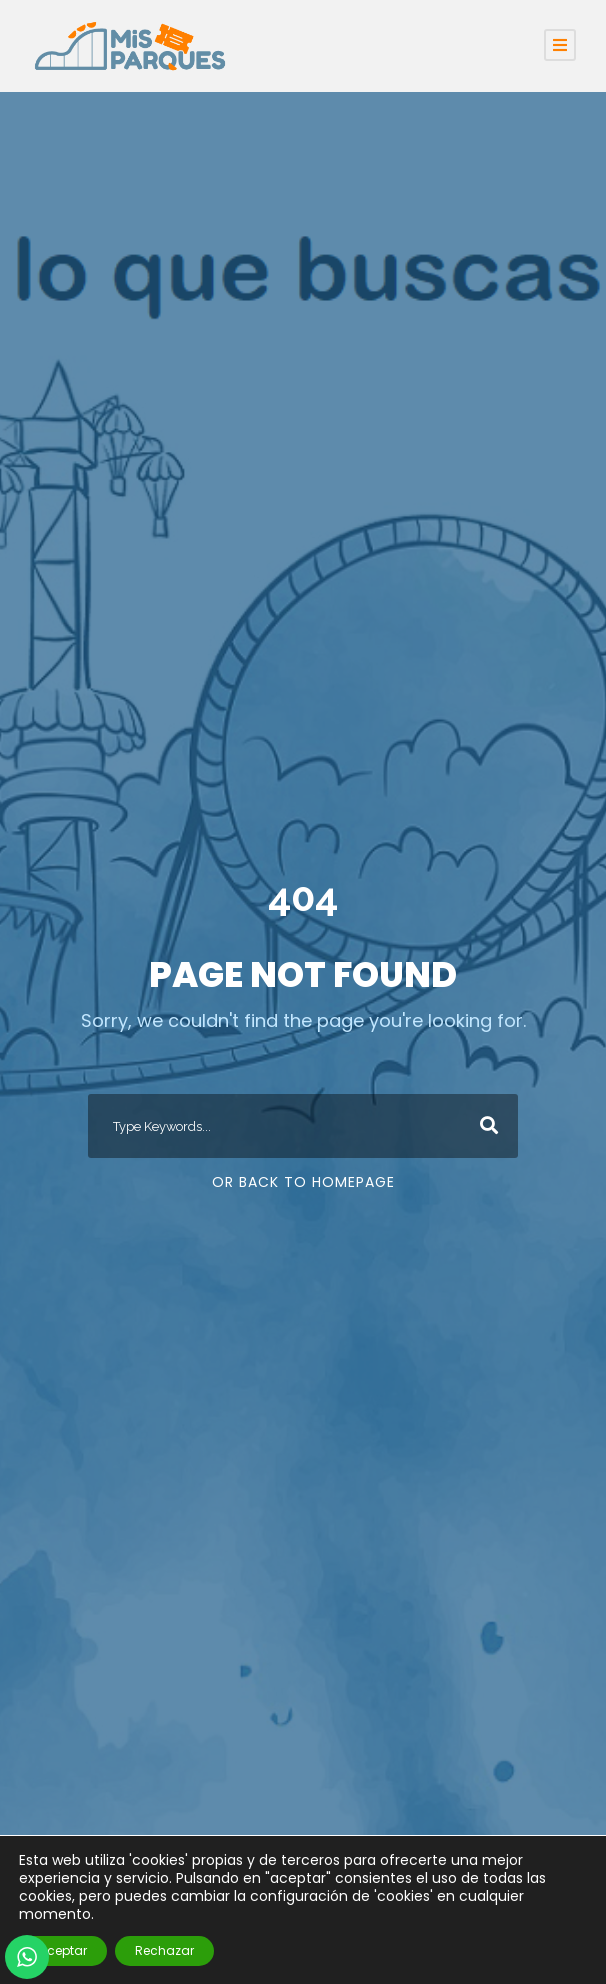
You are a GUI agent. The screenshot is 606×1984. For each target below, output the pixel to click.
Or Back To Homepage (303, 1182)
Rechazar (164, 1950)
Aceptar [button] (63, 1950)
